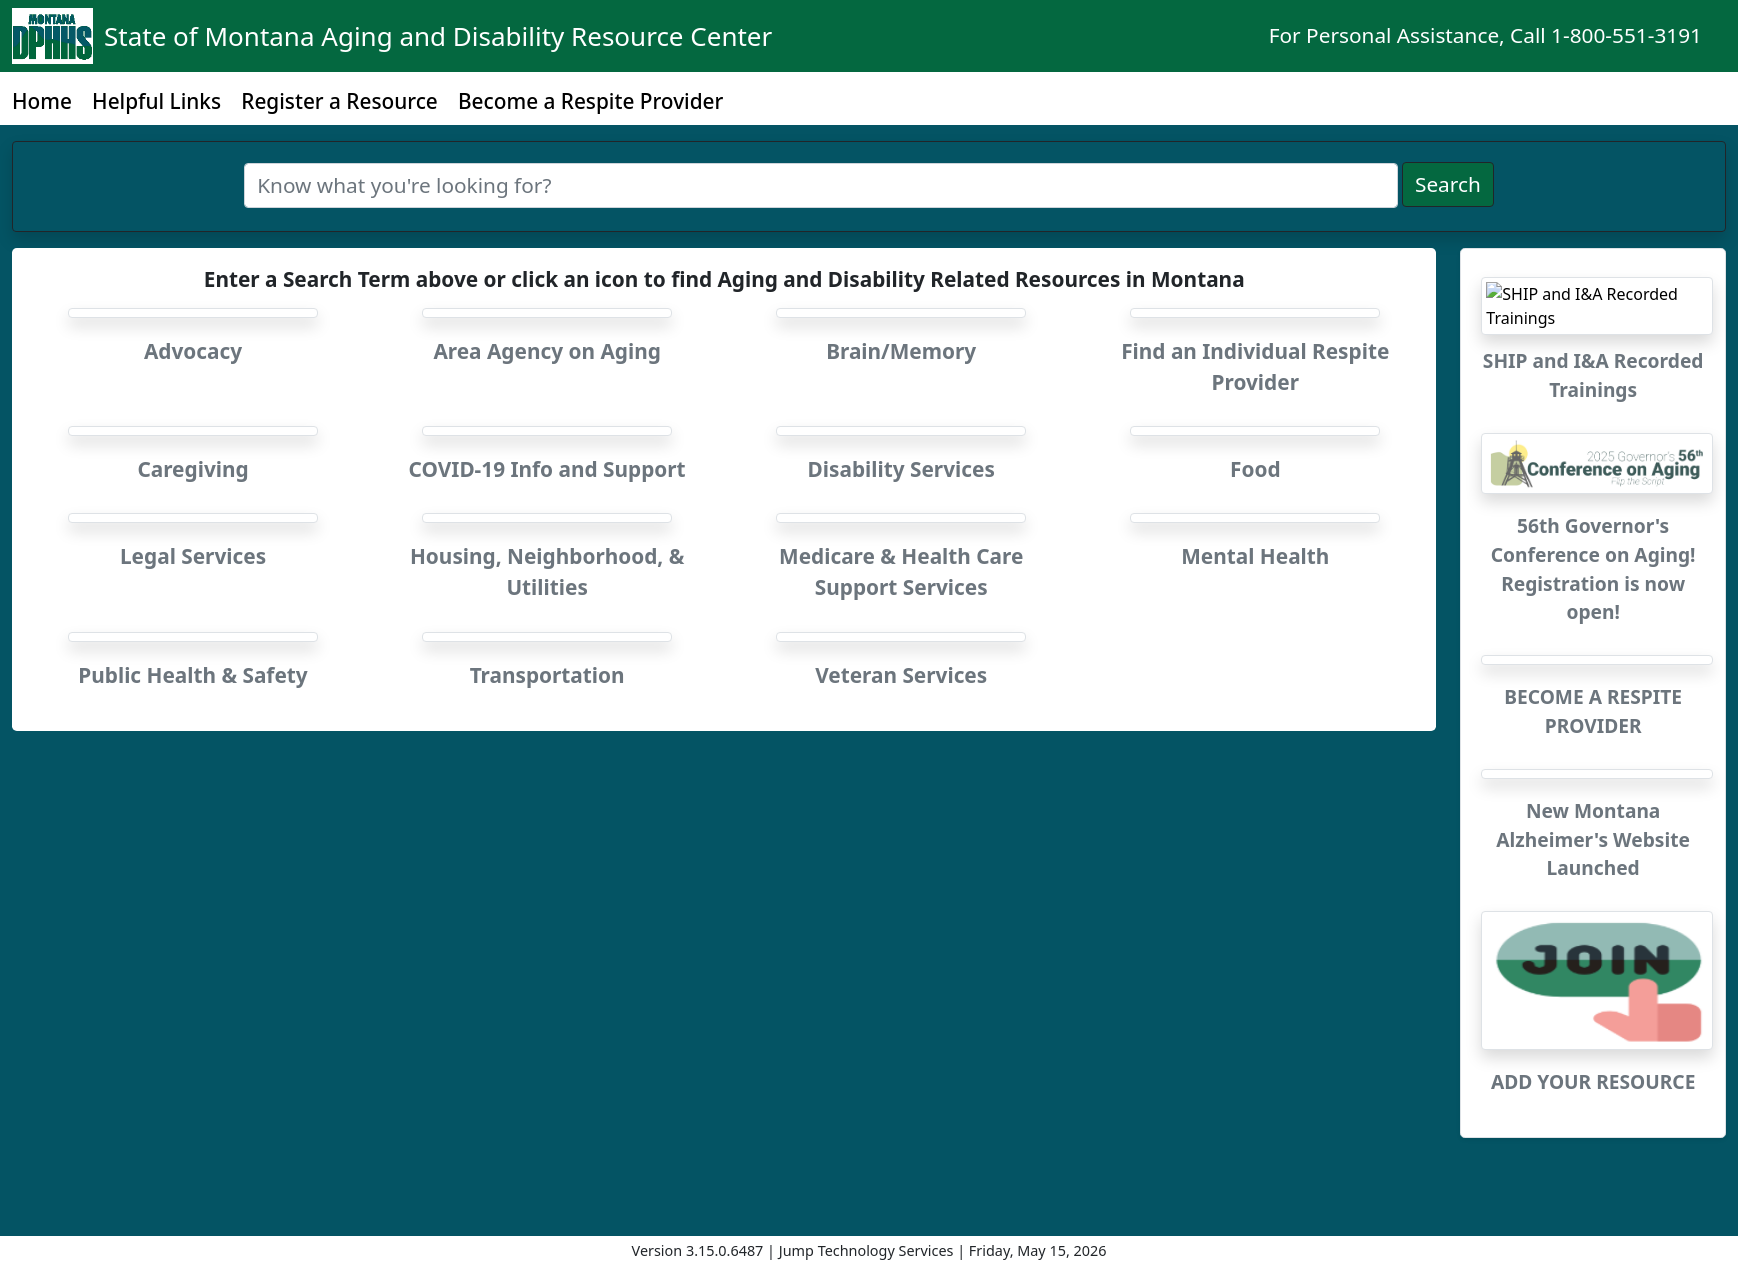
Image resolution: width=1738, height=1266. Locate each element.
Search (1448, 184)
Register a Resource (339, 101)
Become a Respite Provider (590, 101)
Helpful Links (156, 101)
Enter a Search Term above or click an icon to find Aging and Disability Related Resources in (724, 279)
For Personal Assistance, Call (1485, 35)
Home (42, 101)
